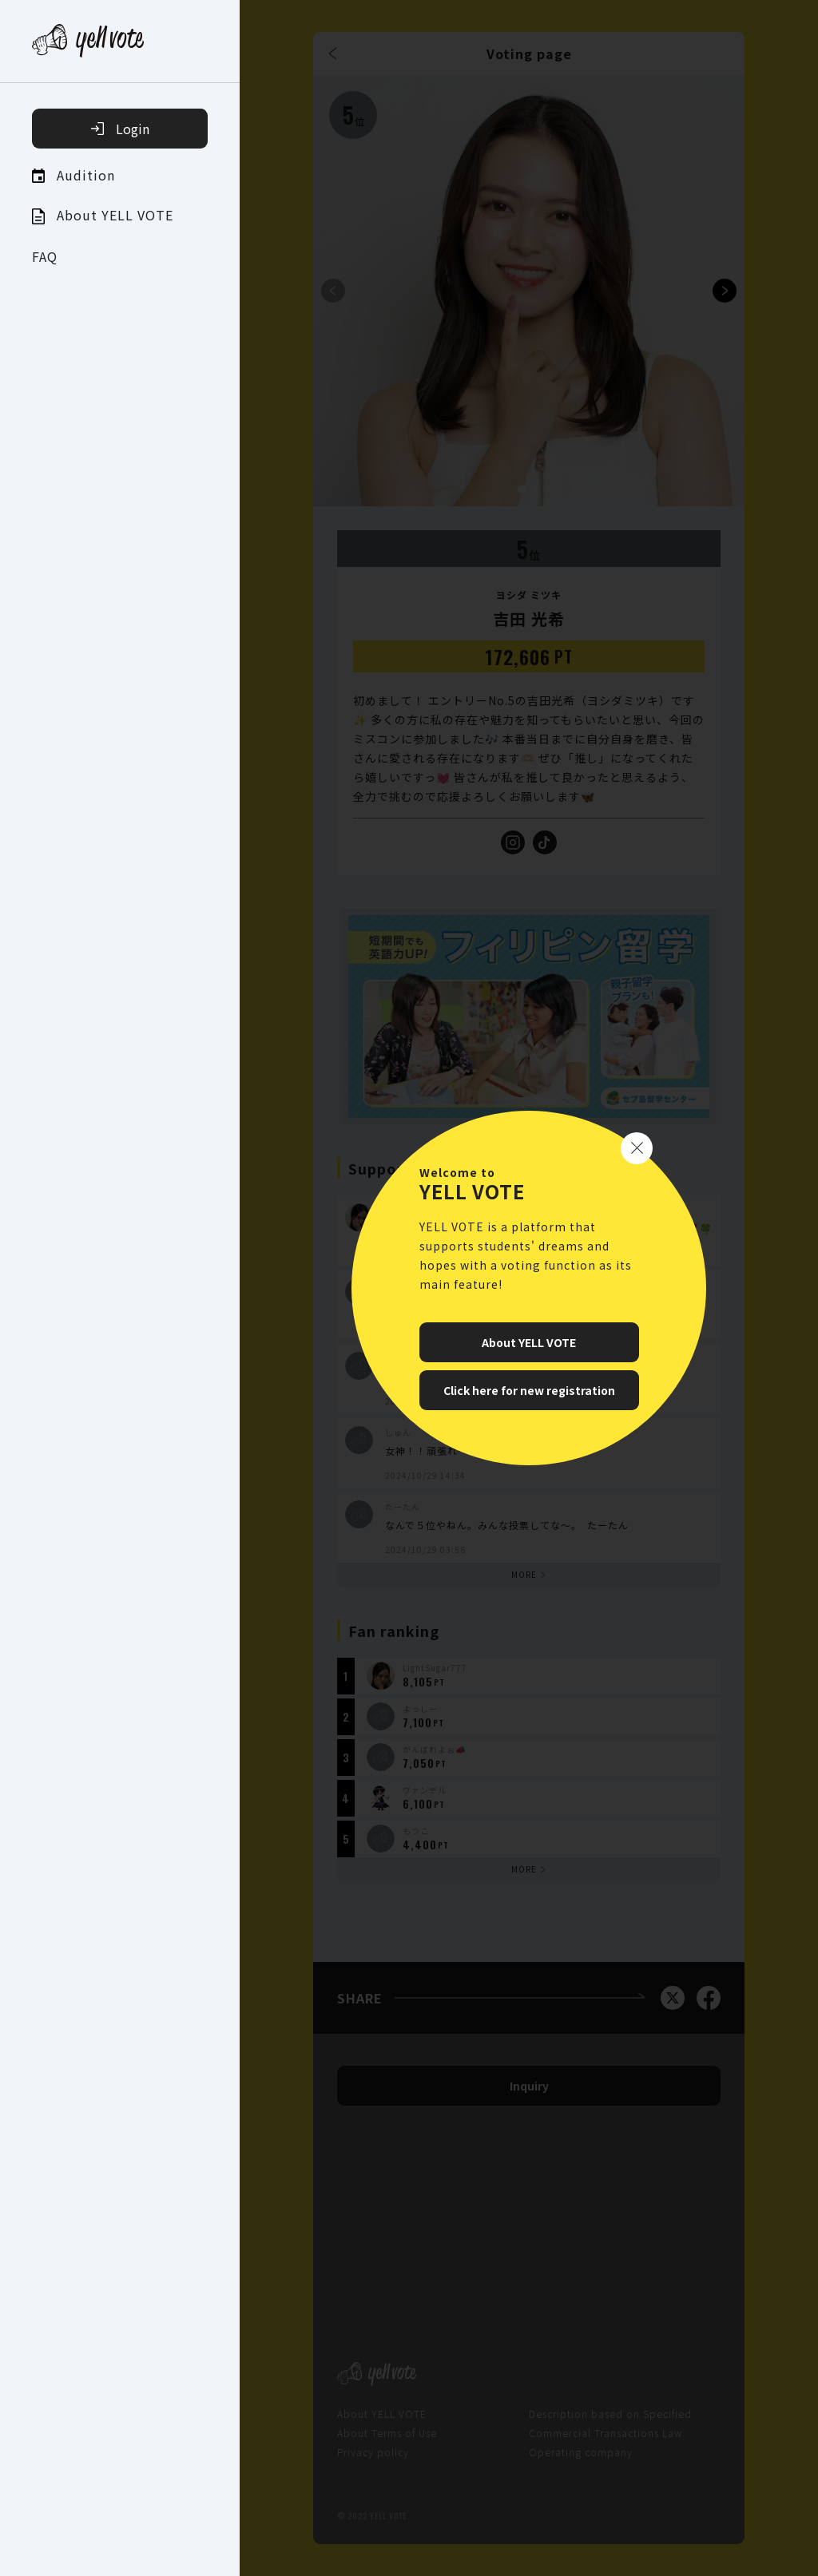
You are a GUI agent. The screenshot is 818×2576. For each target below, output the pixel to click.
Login (120, 128)
